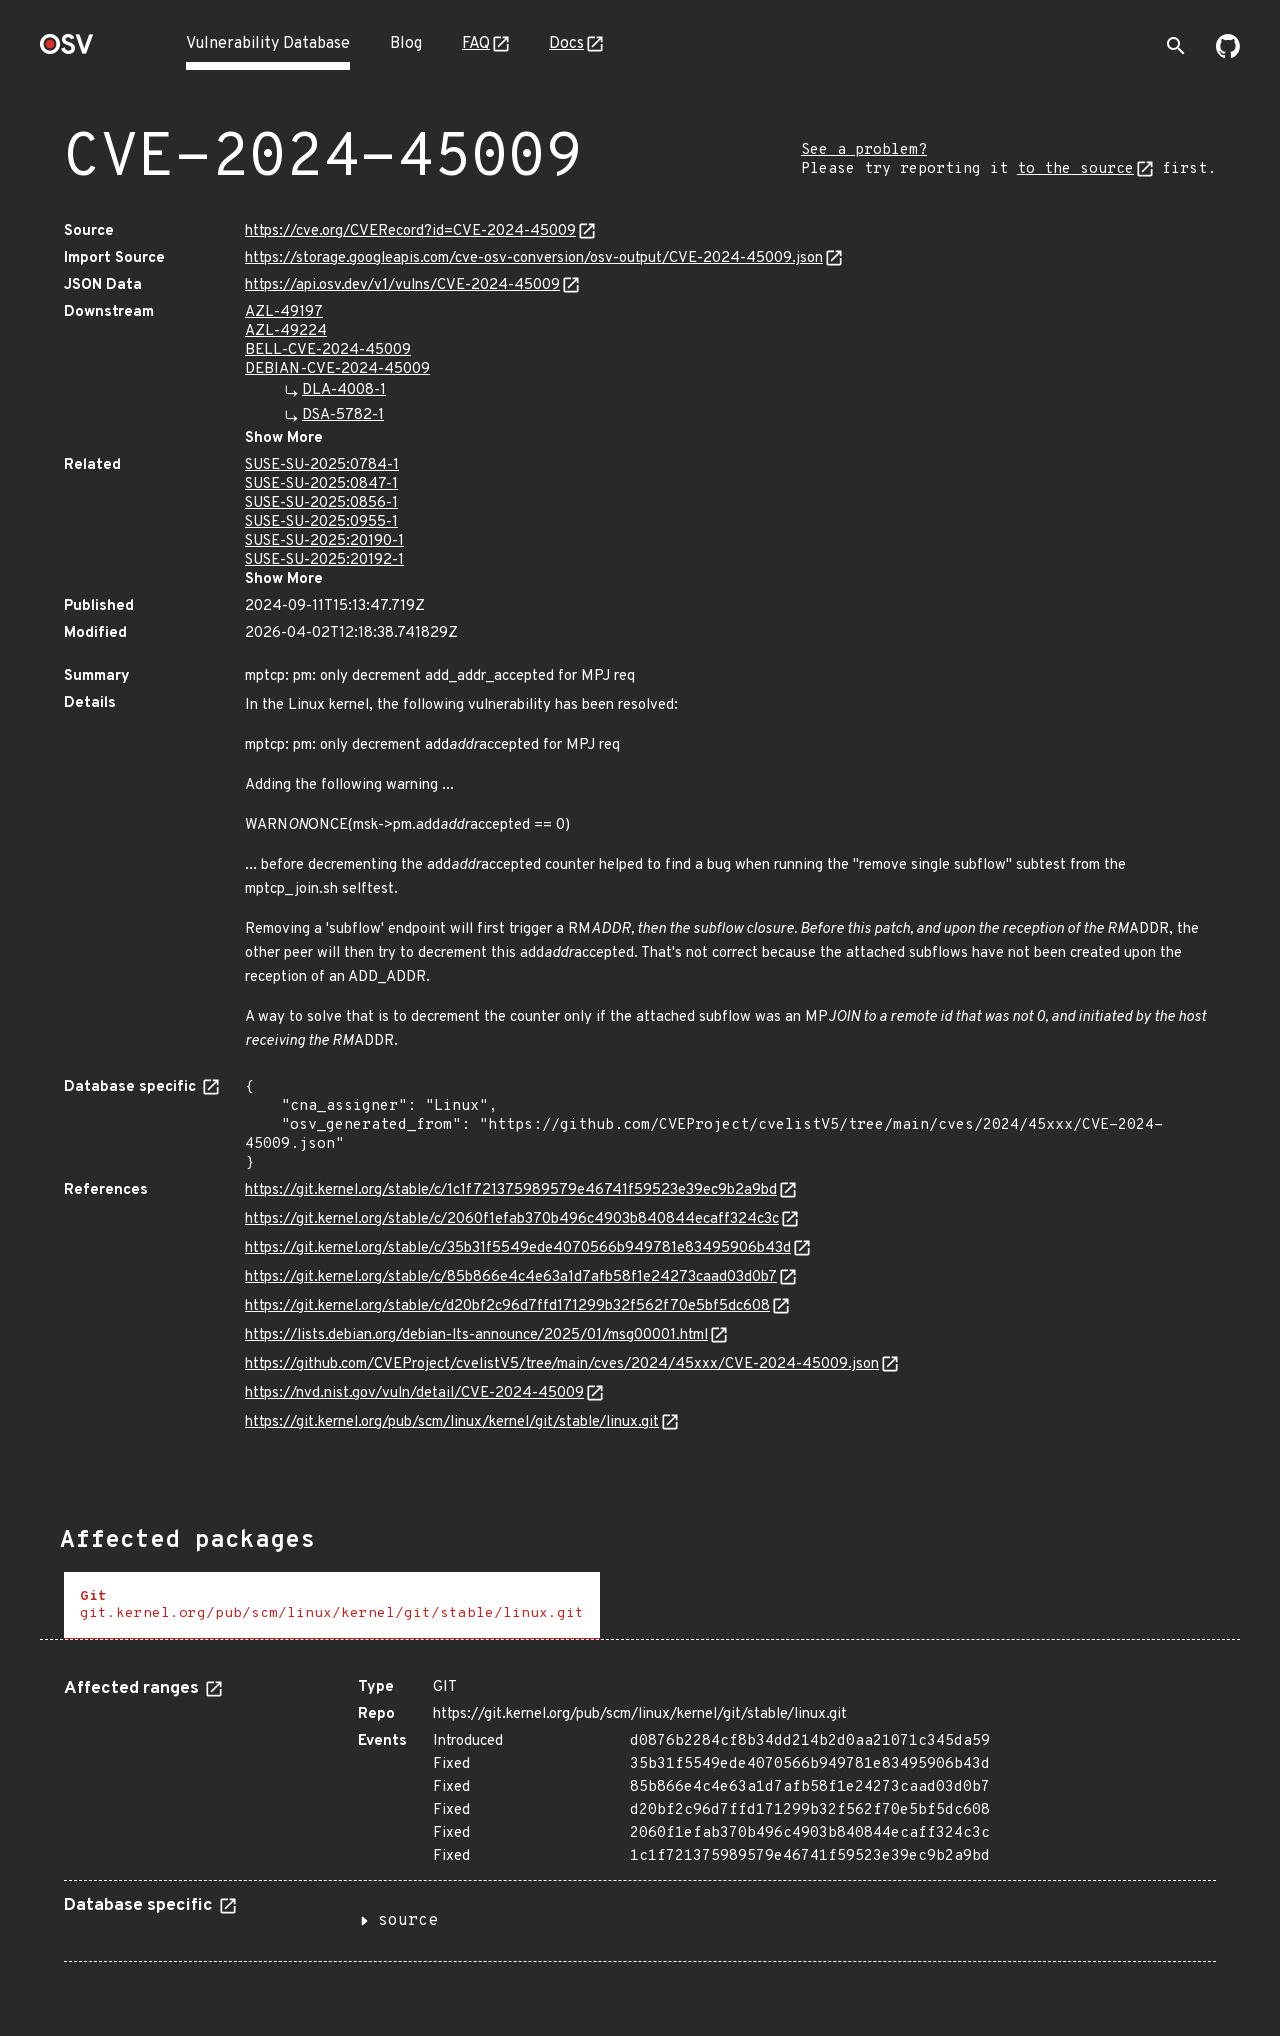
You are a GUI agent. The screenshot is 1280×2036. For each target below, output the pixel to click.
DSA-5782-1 (343, 415)
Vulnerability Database (268, 44)
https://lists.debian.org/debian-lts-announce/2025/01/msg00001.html (476, 1335)
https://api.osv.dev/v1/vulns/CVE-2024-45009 (402, 285)
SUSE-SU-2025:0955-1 (321, 522)
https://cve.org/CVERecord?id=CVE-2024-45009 (410, 231)
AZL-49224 (286, 331)
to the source (1075, 169)
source (408, 1921)
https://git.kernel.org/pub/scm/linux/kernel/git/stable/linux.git (452, 1422)
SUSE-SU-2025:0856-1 (321, 503)
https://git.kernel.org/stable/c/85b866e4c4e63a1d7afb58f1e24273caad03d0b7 (511, 1277)
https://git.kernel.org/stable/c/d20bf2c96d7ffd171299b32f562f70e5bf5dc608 (507, 1306)
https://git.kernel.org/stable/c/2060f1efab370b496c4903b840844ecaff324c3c (512, 1219)
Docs (566, 44)
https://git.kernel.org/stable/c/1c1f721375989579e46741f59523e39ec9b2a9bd (511, 1190)
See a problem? (864, 150)
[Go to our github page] (1228, 54)
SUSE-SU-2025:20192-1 (324, 560)
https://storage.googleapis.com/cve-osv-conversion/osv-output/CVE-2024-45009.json (534, 258)
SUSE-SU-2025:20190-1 (324, 541)
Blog (406, 44)
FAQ (476, 44)
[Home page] (67, 50)
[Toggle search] (1176, 46)
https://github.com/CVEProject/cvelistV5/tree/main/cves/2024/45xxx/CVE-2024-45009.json (562, 1364)
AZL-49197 (284, 312)
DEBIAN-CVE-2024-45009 (337, 369)
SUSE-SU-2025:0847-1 (321, 484)
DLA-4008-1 (344, 390)
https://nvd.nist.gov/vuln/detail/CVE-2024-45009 (414, 1393)
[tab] (332, 1605)
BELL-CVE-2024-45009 (328, 350)
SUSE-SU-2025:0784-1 (322, 465)
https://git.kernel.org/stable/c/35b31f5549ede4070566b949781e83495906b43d (518, 1248)
